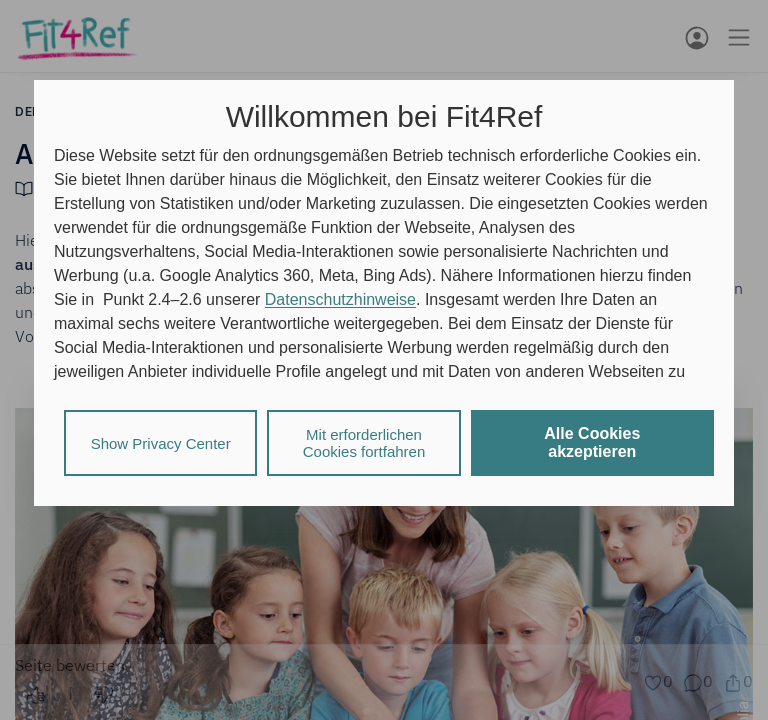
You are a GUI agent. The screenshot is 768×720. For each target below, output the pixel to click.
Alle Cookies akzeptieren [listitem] (592, 442)
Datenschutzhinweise (340, 299)
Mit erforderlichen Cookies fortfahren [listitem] (364, 443)
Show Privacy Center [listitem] (161, 443)
